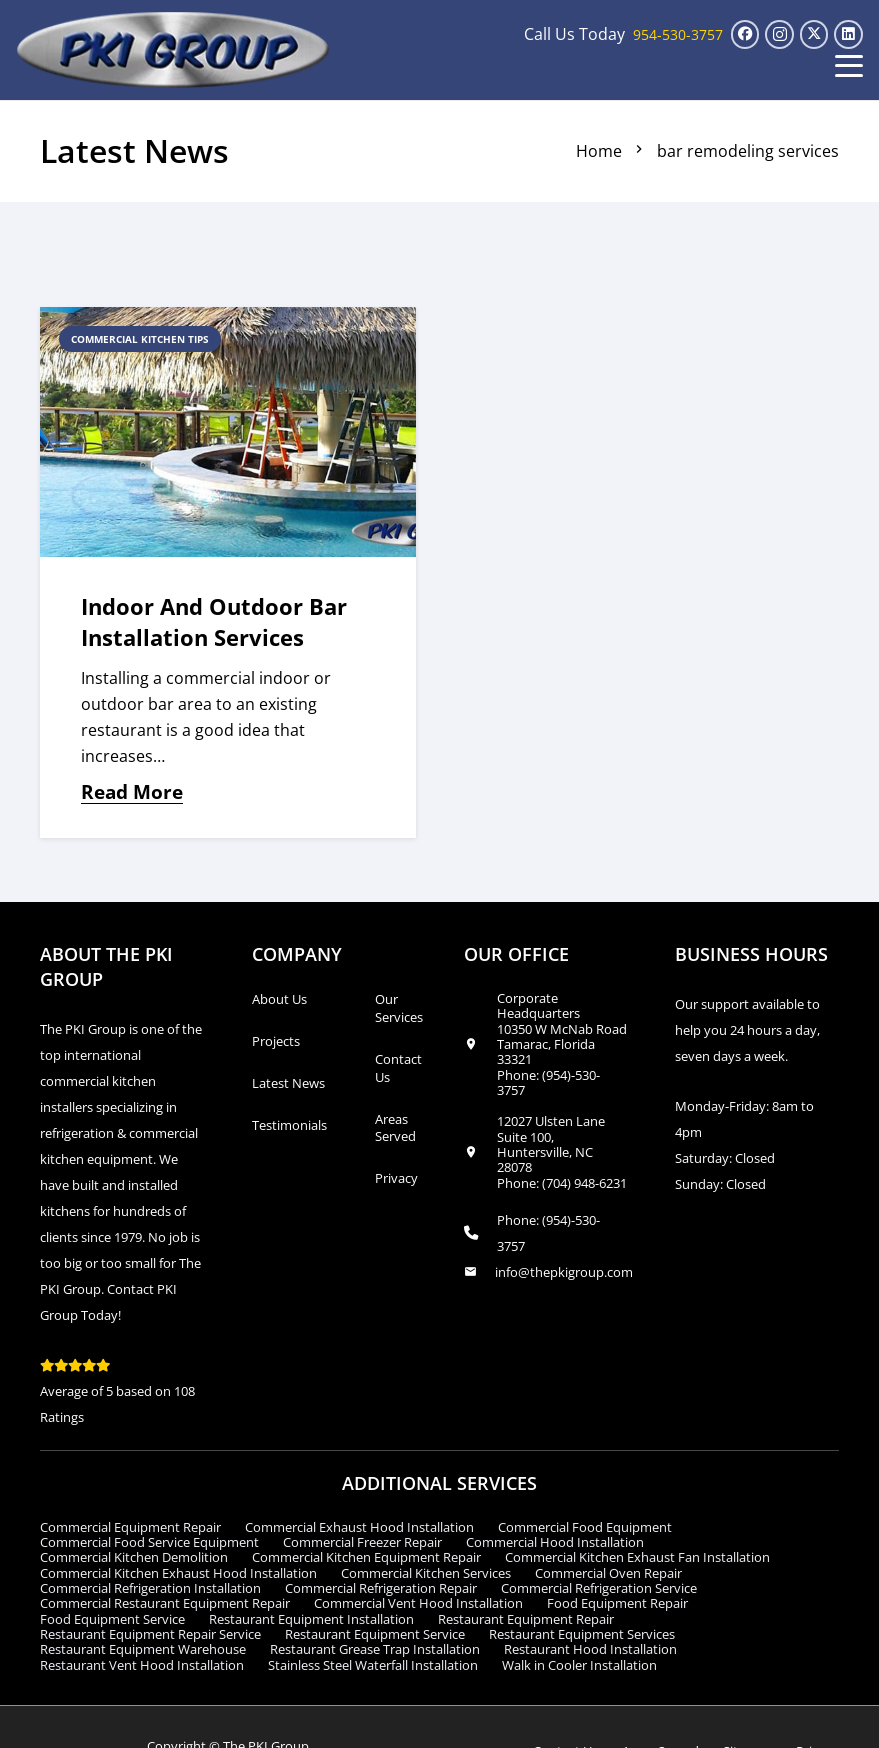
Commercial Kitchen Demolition (134, 1557)
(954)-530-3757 (548, 1082)
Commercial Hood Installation (555, 1542)
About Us (279, 999)
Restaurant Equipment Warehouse (143, 1649)
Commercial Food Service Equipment (149, 1542)
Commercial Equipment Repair (130, 1527)
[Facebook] (745, 34)
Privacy (396, 1178)
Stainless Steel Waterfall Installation (373, 1665)
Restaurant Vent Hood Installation (142, 1665)
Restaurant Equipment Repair (526, 1619)
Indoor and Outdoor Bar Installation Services (214, 622)
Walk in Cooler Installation (579, 1665)
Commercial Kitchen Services (426, 1573)
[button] (849, 66)
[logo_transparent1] (173, 50)
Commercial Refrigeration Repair (381, 1588)
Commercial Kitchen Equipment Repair (366, 1557)
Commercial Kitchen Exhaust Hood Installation (178, 1573)
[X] (814, 34)
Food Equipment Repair (617, 1603)
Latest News (288, 1083)
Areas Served (395, 1128)
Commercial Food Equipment (585, 1527)
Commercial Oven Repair (608, 1573)
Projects (276, 1041)
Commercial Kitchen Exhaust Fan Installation (637, 1557)
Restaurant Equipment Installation (311, 1619)
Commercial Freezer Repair (362, 1542)
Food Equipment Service (112, 1619)
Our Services (399, 1008)
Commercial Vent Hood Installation (418, 1603)
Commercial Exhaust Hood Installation (359, 1527)
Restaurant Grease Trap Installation (375, 1649)
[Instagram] (779, 34)
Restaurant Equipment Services (582, 1634)
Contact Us (398, 1068)
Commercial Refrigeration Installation (150, 1588)
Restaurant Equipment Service (375, 1634)
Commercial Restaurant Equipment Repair (165, 1603)
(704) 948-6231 (584, 1183)
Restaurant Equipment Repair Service (150, 1634)
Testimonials (289, 1125)
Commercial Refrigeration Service (599, 1588)
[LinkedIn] (848, 34)
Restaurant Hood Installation (590, 1649)
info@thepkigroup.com (564, 1272)
